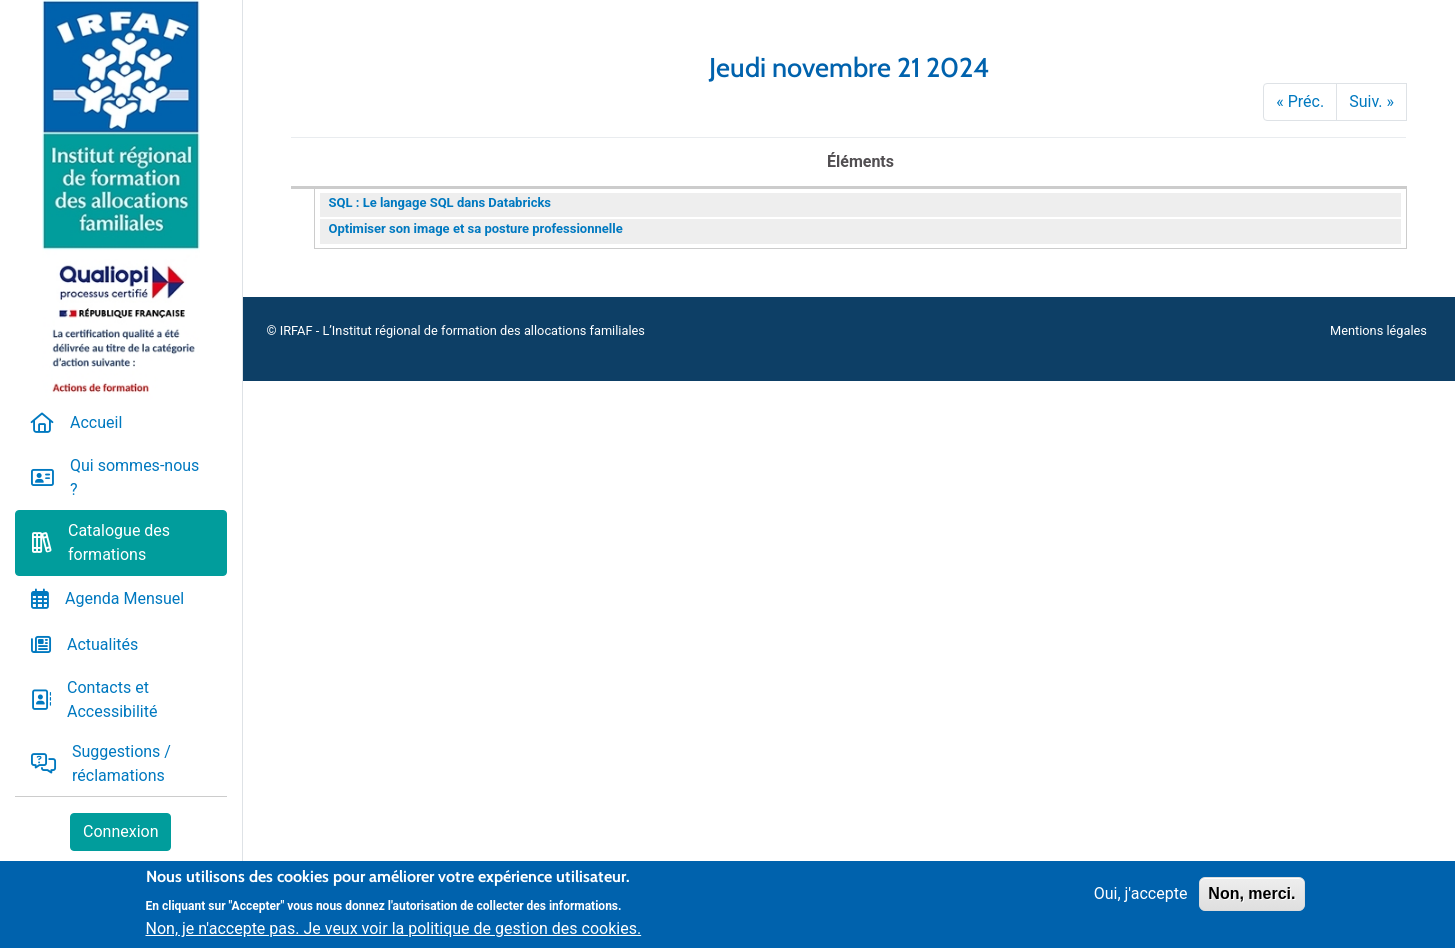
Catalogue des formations (119, 542)
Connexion (120, 831)
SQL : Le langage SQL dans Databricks (440, 202)
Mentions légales (1378, 330)
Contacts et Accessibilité (112, 699)
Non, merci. (1251, 901)
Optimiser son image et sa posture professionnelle (476, 228)
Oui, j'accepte (1141, 901)
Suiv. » (1371, 101)
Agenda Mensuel (124, 598)
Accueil (96, 422)
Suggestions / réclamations (121, 763)
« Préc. (1300, 101)
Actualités (102, 644)
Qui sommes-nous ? (134, 477)
